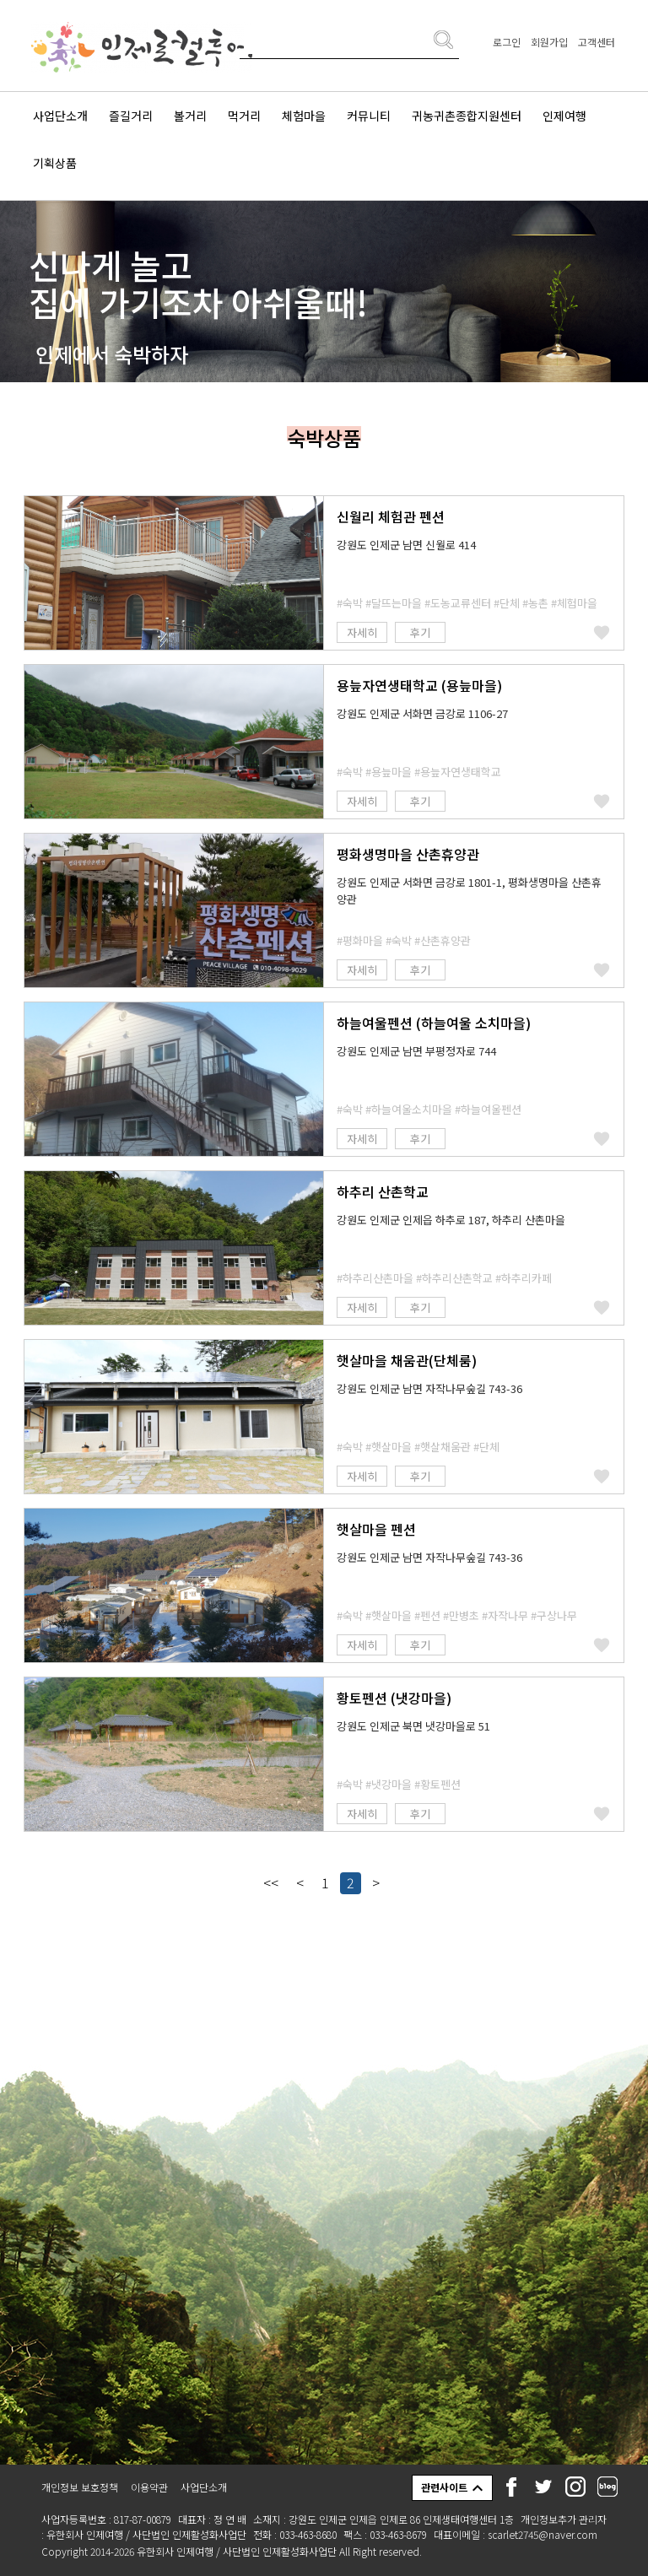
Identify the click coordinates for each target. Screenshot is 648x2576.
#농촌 (535, 603)
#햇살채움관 (442, 1447)
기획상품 (55, 162)
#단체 (507, 603)
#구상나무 (554, 1615)
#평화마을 (360, 940)
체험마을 (304, 115)
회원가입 (549, 42)
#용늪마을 (388, 772)
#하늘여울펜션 (488, 1109)
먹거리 (244, 115)
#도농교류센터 (457, 603)
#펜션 (427, 1615)
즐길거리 (131, 115)
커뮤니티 (369, 115)
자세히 (362, 632)
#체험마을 (574, 603)
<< (270, 1882)
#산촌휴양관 (442, 940)
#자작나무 (505, 1615)
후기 (420, 632)
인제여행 (564, 115)
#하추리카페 (523, 1278)
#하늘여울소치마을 (408, 1109)
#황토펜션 (437, 1784)
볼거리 (190, 115)
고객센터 (596, 42)
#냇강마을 (388, 1784)
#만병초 (461, 1615)
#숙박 (350, 603)
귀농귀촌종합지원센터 (466, 115)
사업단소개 (60, 115)
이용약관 (149, 2487)
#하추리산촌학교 (454, 1278)
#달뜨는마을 (393, 603)
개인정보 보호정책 (79, 2487)
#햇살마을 (388, 1447)
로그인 (507, 42)
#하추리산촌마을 (375, 1278)
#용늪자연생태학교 (457, 772)
